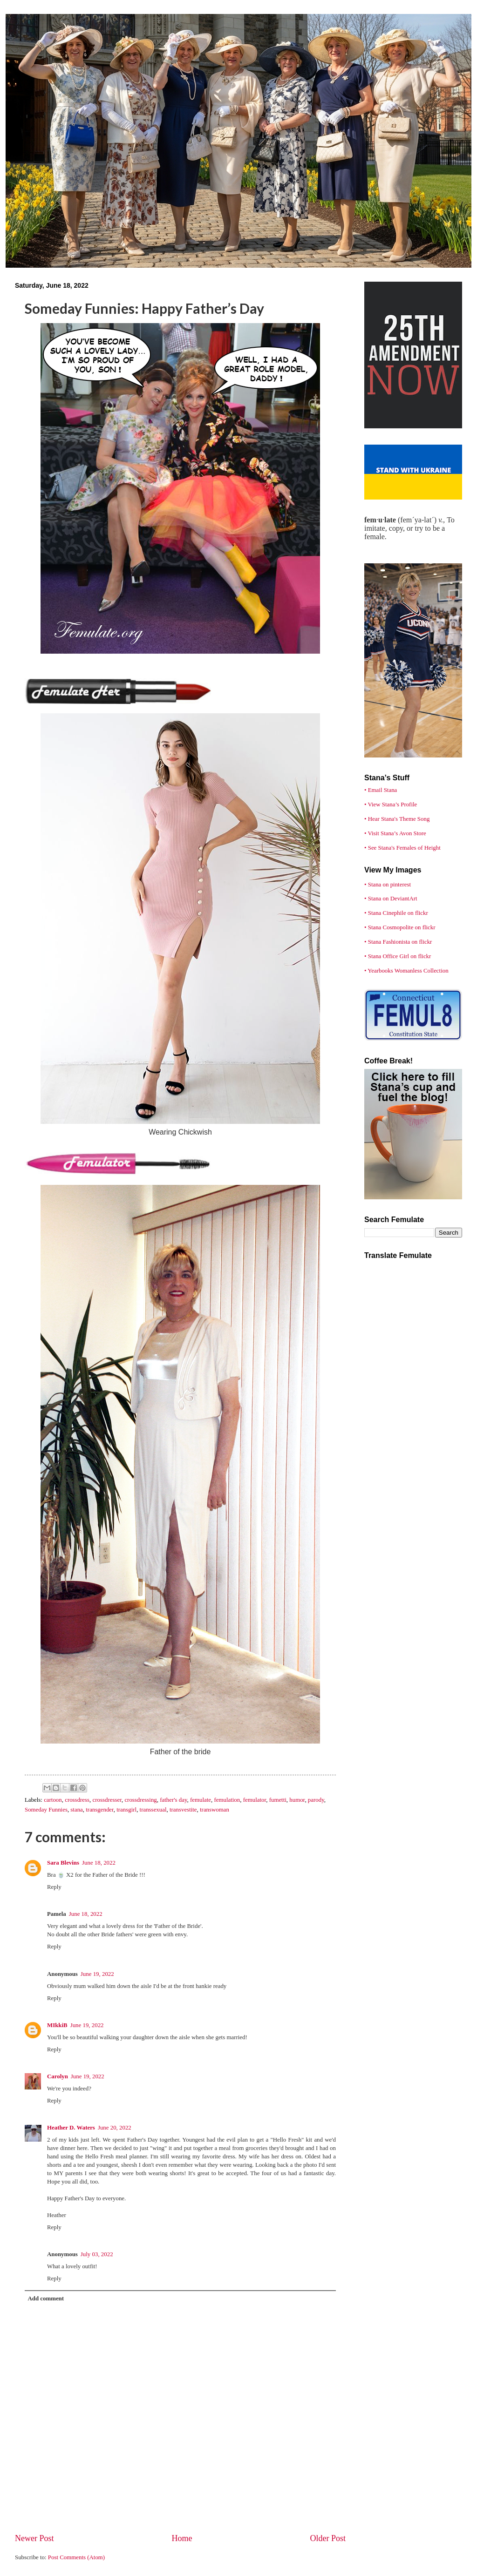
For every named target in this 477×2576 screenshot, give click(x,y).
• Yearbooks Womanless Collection (406, 970)
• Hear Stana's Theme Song (396, 819)
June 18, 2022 (99, 1862)
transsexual (153, 1809)
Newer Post (34, 2538)
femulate (200, 1800)
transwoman (214, 1809)
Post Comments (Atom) (76, 2557)
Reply (54, 1887)
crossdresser (107, 1800)
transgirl (126, 1809)
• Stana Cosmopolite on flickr (400, 927)
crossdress (77, 1800)
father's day (173, 1800)
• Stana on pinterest (387, 884)
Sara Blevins (63, 1862)
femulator (254, 1800)
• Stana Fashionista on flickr (398, 942)
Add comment (45, 2298)
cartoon (53, 1800)
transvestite (183, 1809)
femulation (227, 1800)
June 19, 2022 (97, 1974)
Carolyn (57, 2076)
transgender (100, 1809)
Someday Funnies (46, 1809)
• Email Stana (380, 790)
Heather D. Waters (71, 2127)
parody (316, 1800)
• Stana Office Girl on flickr (397, 956)
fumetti (277, 1800)
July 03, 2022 (97, 2254)
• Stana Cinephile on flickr (396, 913)
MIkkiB (57, 2025)
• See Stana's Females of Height (402, 848)
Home (181, 2538)
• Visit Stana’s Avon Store (395, 833)
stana (76, 1809)
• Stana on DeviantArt (390, 898)
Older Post (328, 2538)
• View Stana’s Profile (390, 804)
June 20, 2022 (114, 2127)
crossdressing (140, 1800)
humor (297, 1800)
